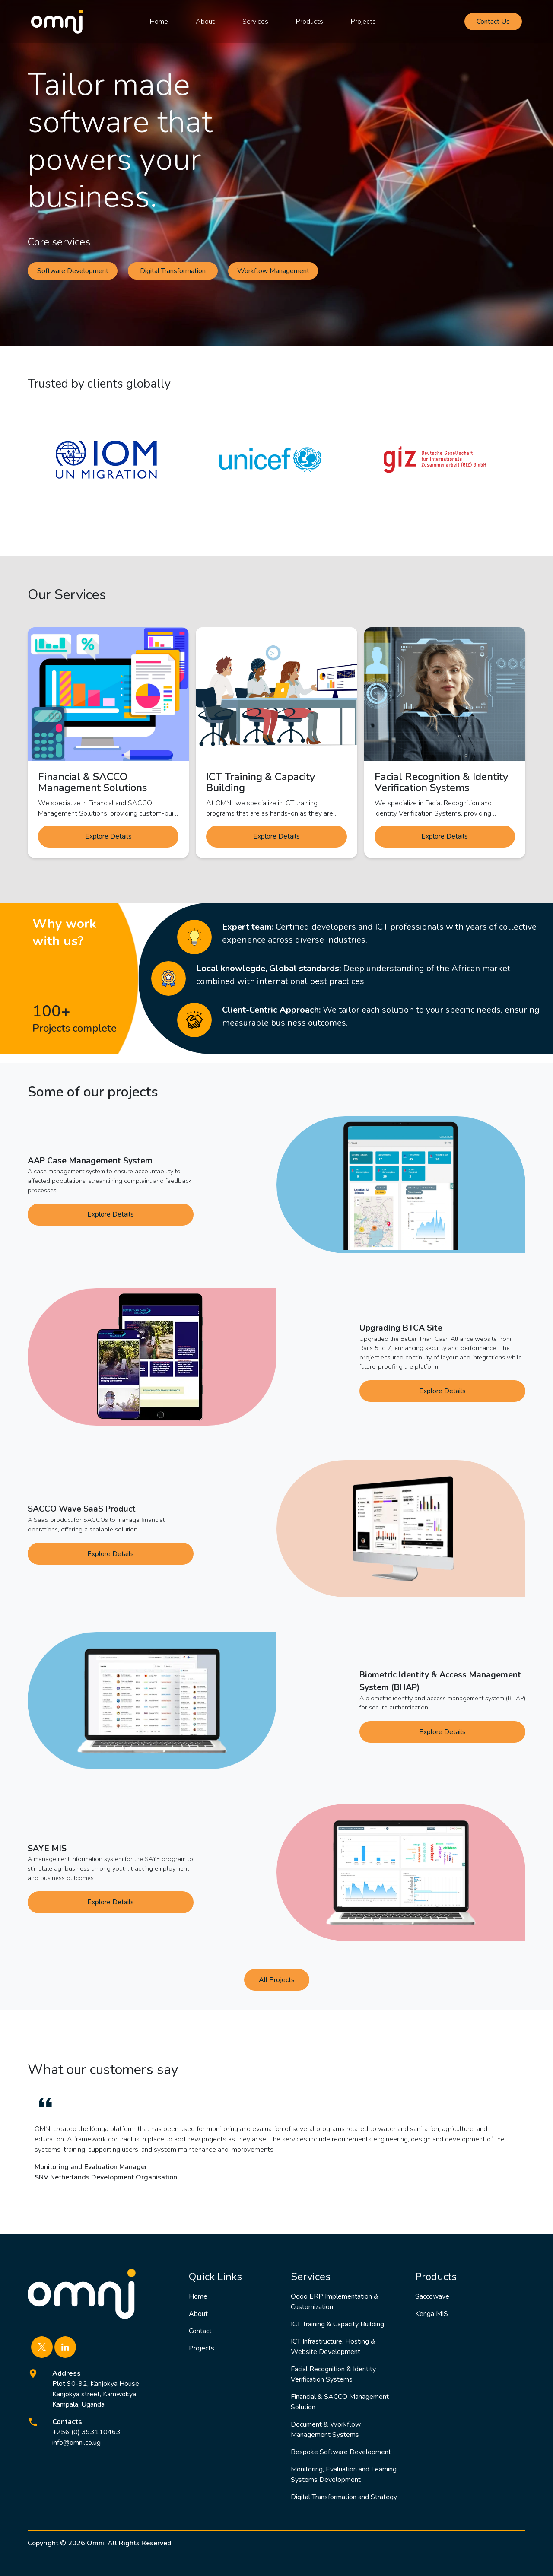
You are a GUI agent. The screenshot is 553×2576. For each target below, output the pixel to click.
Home (159, 21)
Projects (363, 21)
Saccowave (432, 2296)
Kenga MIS (431, 2314)
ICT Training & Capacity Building (337, 2324)
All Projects (277, 1980)
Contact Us (493, 21)
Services (255, 21)
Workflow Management (273, 271)
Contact (200, 2331)
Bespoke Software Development (341, 2452)
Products (309, 21)
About (205, 21)
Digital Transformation (173, 271)
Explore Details (108, 836)
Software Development (72, 271)
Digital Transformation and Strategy (344, 2497)
